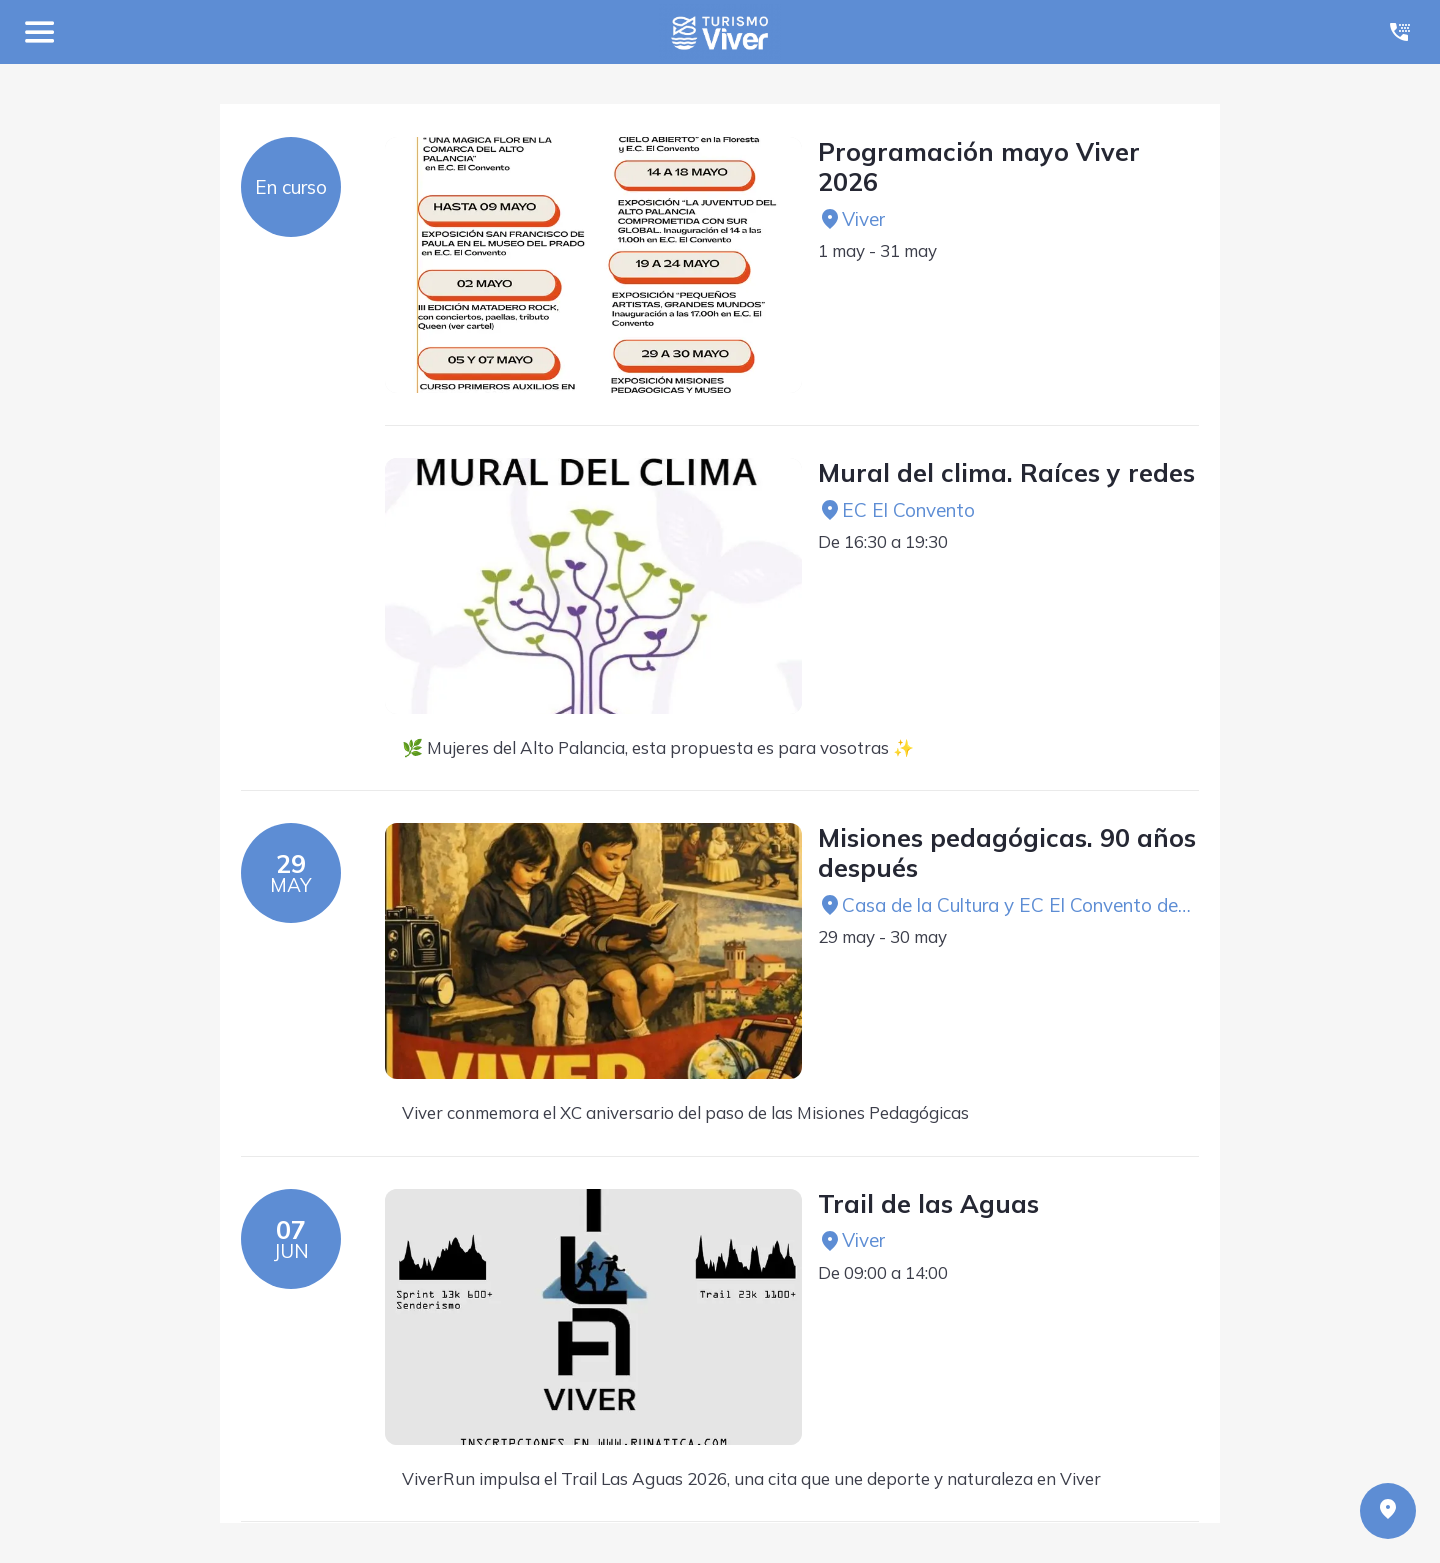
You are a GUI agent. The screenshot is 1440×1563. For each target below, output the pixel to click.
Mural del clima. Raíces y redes (1006, 473)
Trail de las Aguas (928, 1204)
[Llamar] (1400, 32)
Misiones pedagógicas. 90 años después (1007, 853)
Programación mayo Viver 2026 (979, 167)
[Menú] (40, 32)
